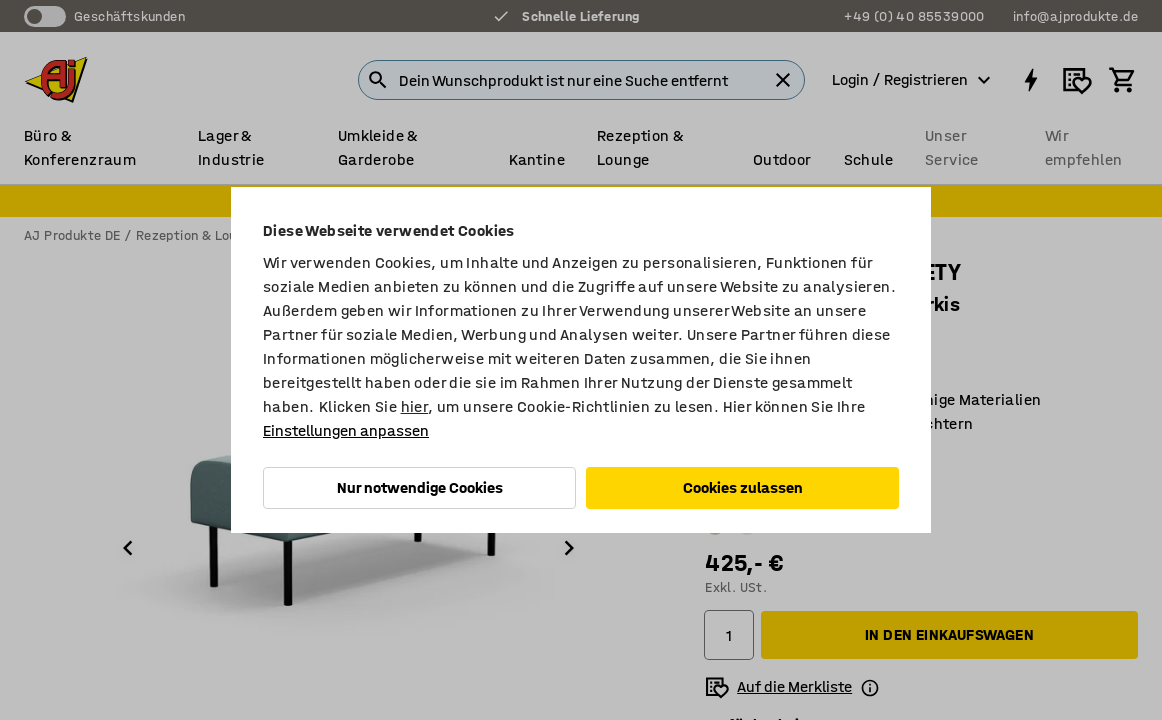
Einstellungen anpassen (346, 430)
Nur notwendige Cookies (420, 487)
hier (415, 406)
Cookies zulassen (743, 487)
